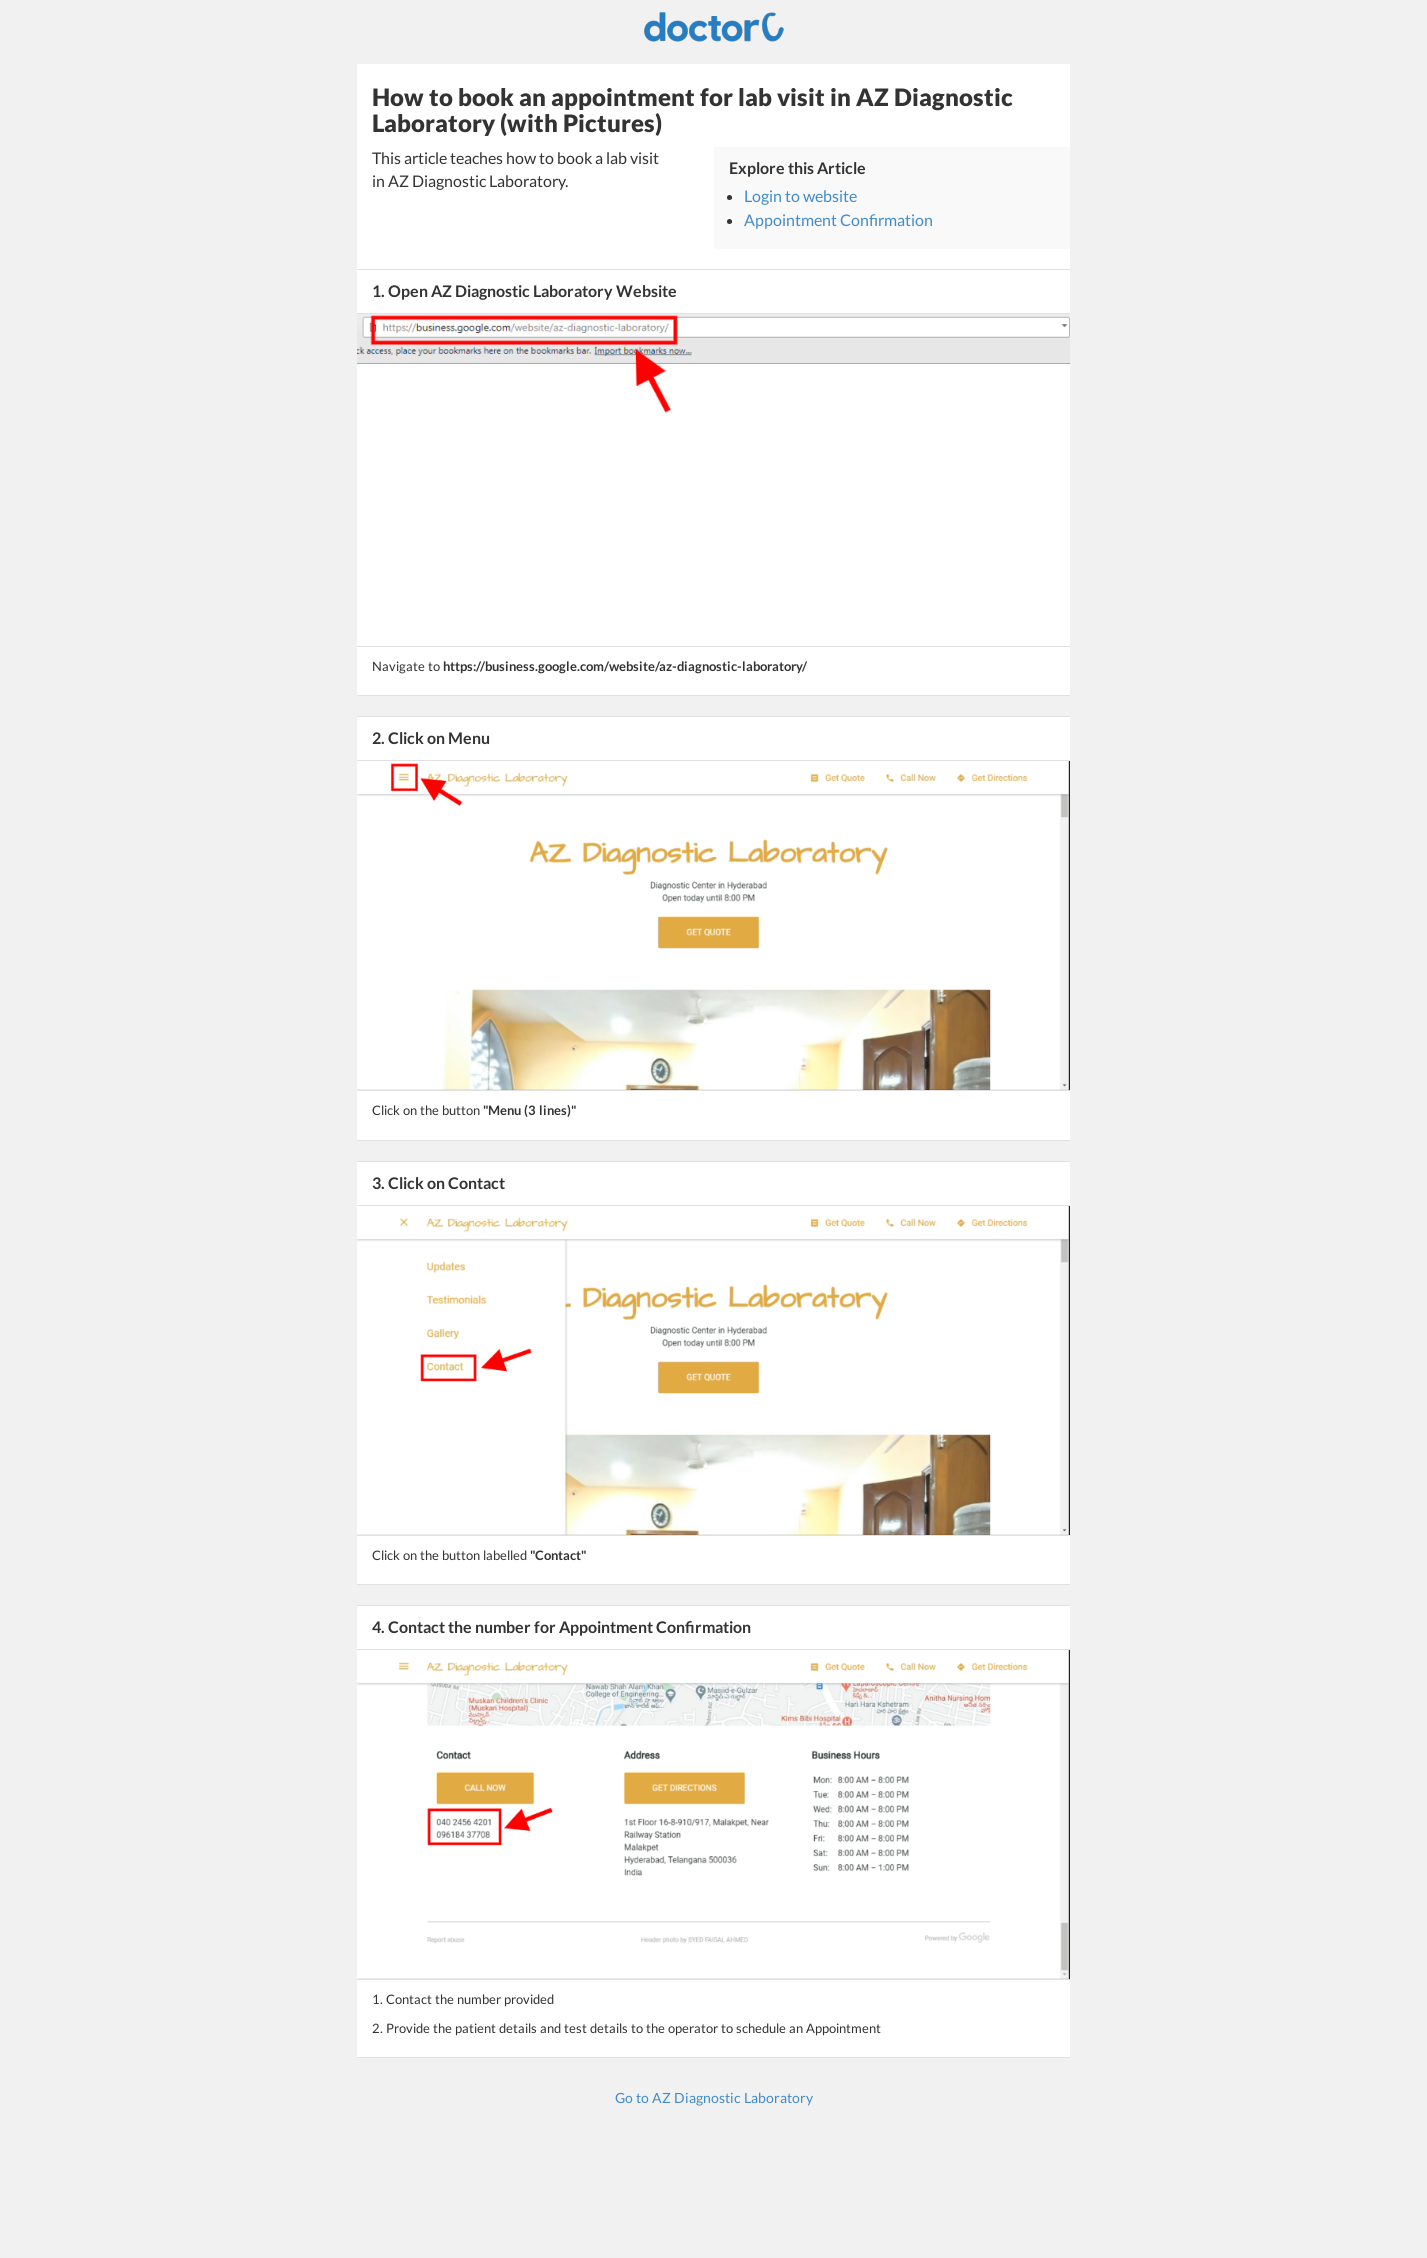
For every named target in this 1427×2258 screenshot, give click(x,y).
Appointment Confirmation (838, 219)
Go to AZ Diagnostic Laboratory (714, 2097)
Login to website (800, 195)
